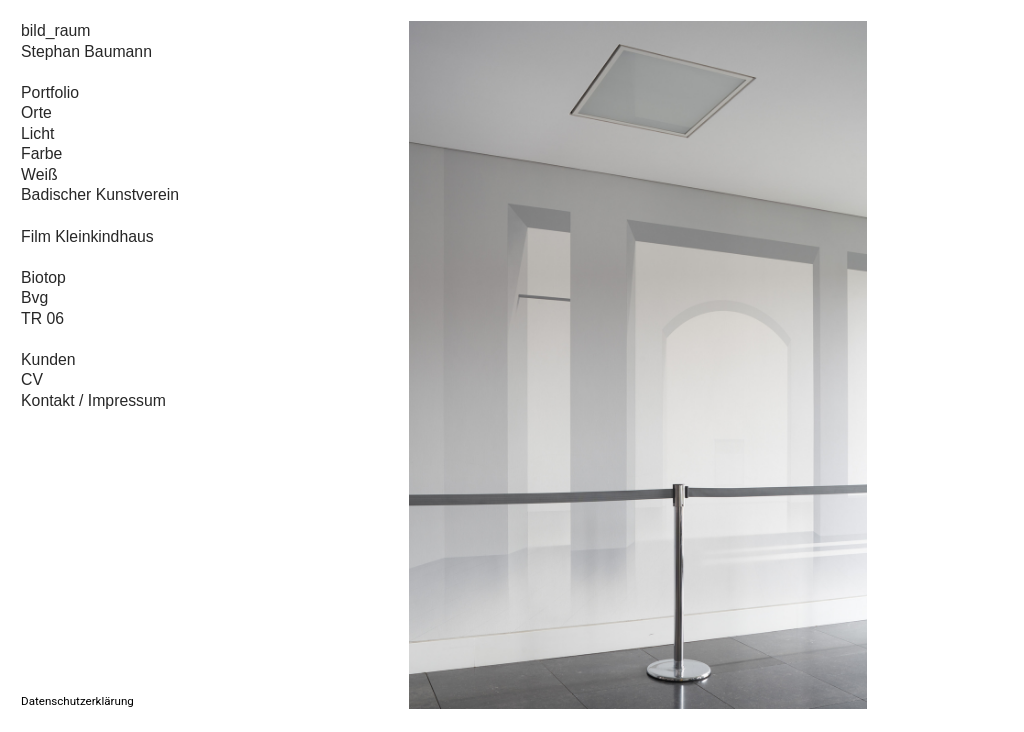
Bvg (34, 297)
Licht (37, 133)
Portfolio (50, 92)
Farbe (41, 153)
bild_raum (55, 30)
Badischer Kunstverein (100, 194)
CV (32, 379)
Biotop (43, 277)
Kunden (48, 359)
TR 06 (42, 318)
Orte (36, 112)
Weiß (39, 174)
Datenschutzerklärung (77, 701)
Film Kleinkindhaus (87, 236)
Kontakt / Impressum (95, 400)
